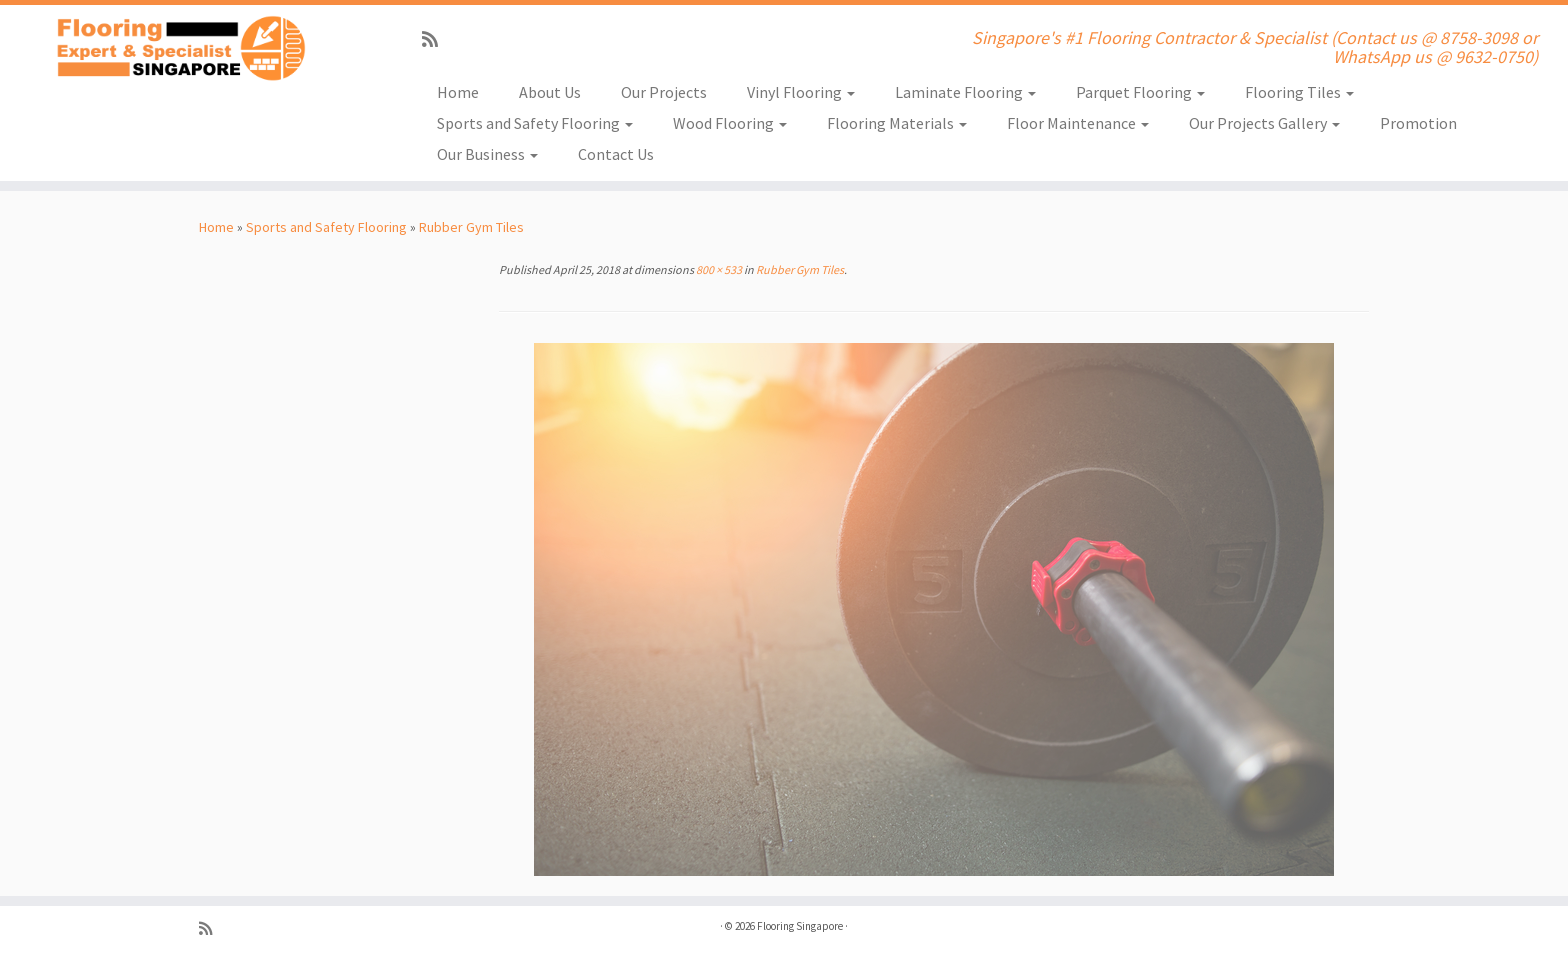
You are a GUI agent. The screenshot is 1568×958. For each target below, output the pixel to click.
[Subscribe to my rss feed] (436, 39)
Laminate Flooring (965, 92)
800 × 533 (718, 269)
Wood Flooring (730, 123)
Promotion (1418, 123)
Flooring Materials (897, 123)
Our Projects (664, 92)
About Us (550, 92)
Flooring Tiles (1299, 92)
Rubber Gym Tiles (471, 227)
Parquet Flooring (1140, 92)
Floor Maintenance (1078, 123)
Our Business (487, 154)
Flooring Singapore (800, 926)
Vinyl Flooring (801, 92)
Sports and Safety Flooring (535, 123)
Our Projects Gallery (1264, 123)
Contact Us (616, 154)
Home (458, 92)
